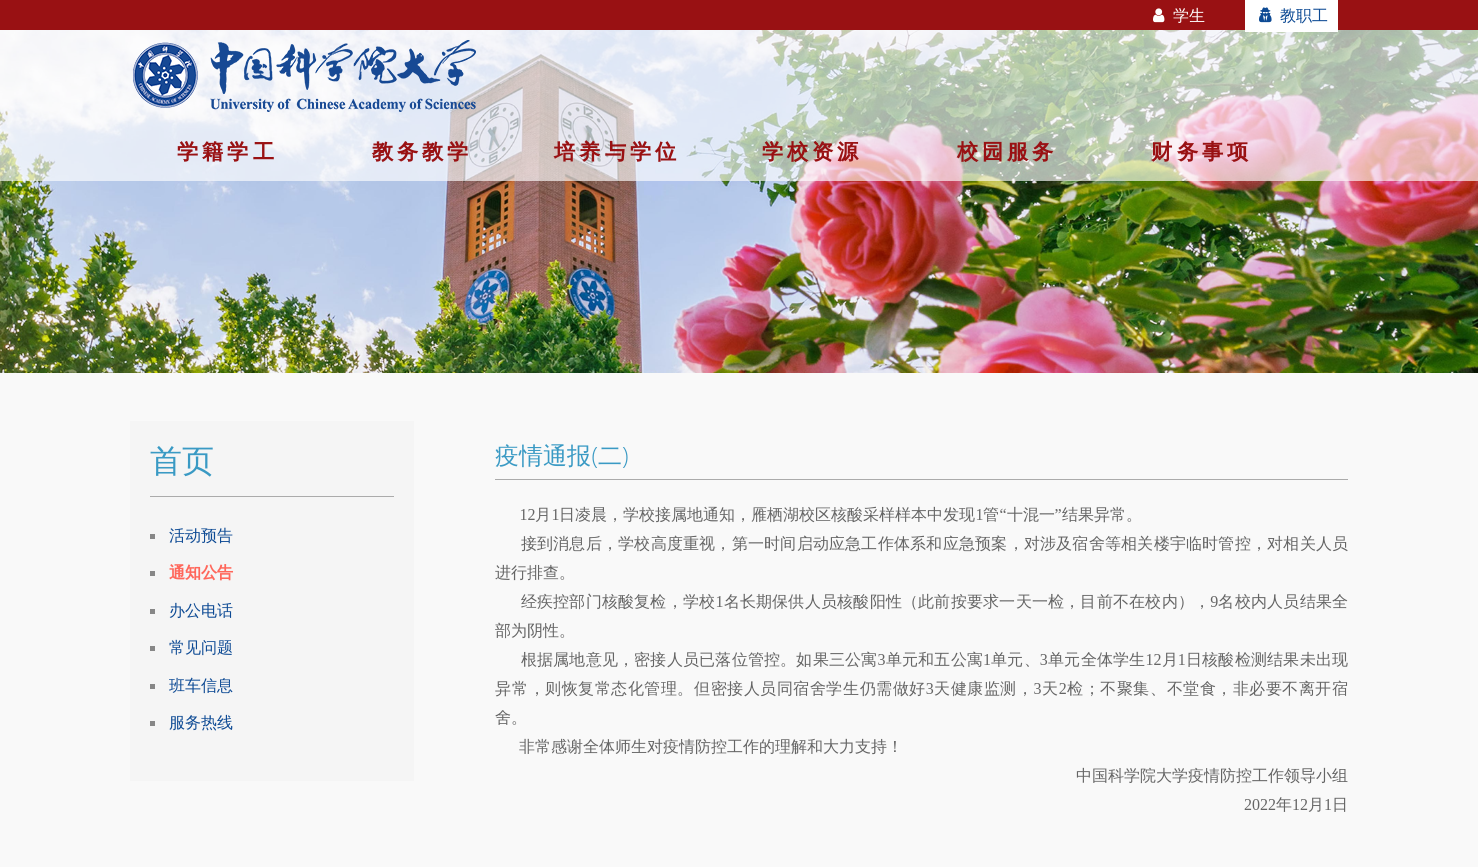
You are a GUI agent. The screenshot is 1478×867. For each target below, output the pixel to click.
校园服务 (1007, 151)
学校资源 (812, 151)
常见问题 (201, 647)
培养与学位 (617, 151)
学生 (1177, 15)
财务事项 (1201, 151)
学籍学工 (227, 151)
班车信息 (201, 685)
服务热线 (201, 722)
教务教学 (422, 151)
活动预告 (201, 535)
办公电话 (201, 610)
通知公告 (201, 572)
